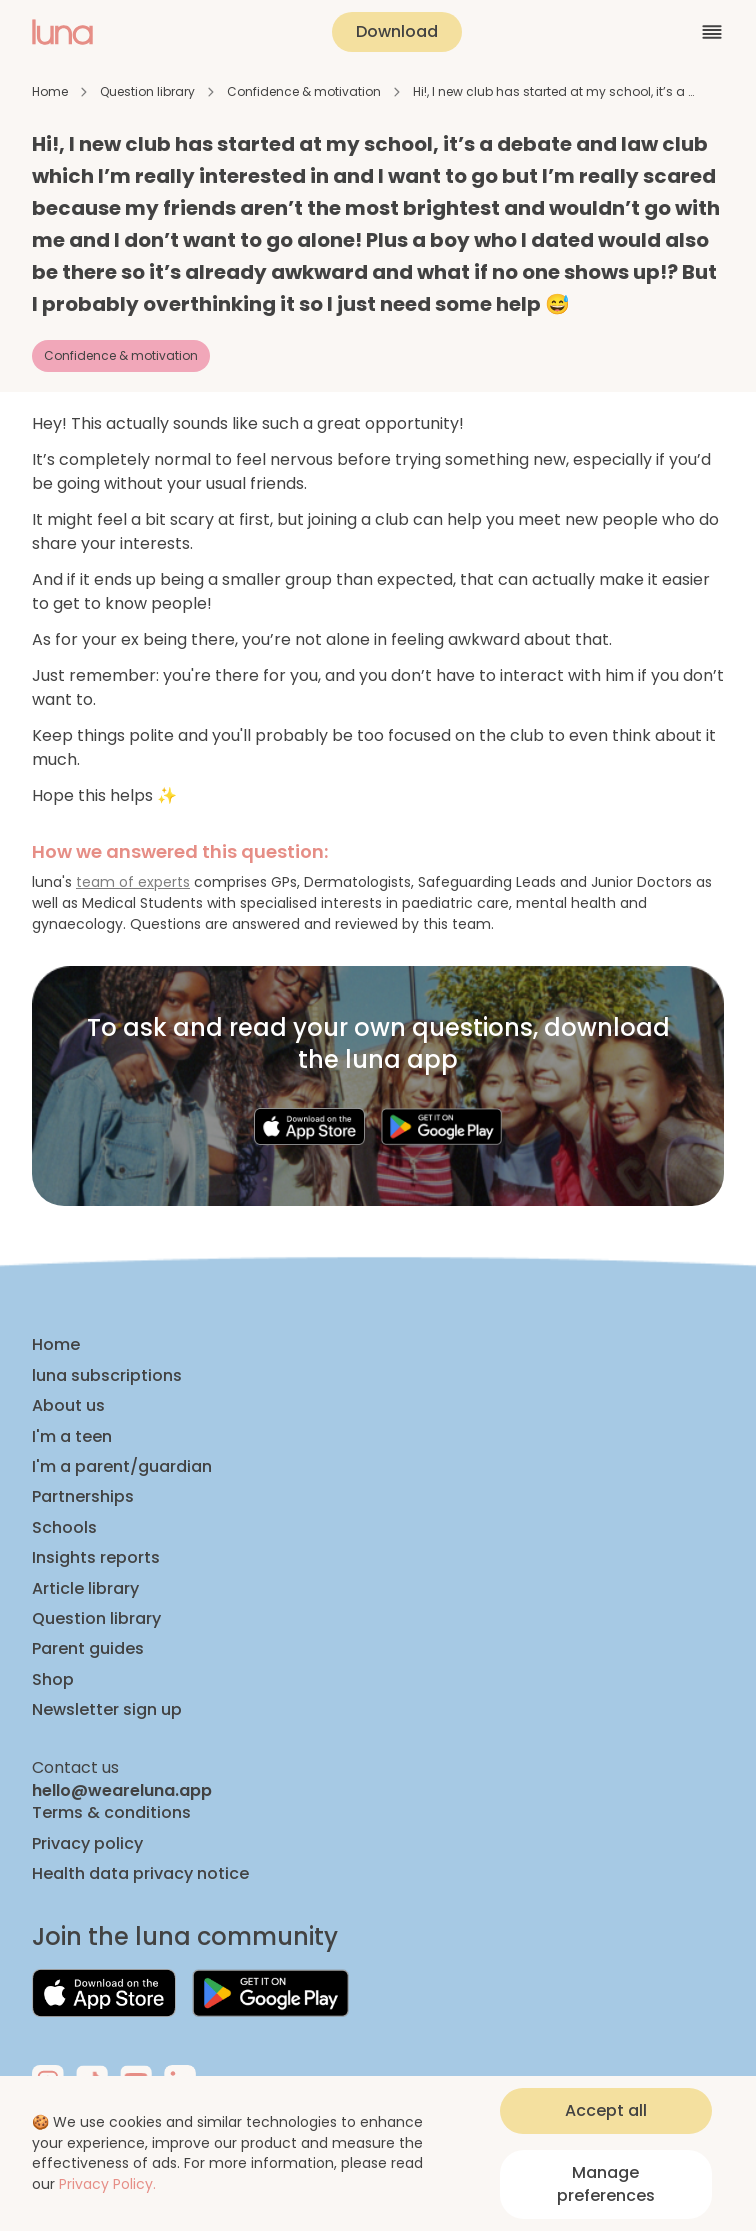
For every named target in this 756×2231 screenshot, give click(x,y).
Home (50, 91)
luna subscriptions (107, 1376)
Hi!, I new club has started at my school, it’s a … (553, 91)
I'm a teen (72, 1437)
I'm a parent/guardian (122, 1467)
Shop (53, 1680)
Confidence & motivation (304, 91)
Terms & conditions (111, 1813)
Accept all (606, 2110)
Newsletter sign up (107, 1710)
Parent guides (88, 1649)
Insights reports (96, 1558)
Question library (147, 91)
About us (68, 1406)
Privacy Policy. (107, 2184)
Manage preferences (606, 2183)
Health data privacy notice (140, 1874)
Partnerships (83, 1497)
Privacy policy (87, 1844)
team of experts (133, 882)
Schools (64, 1528)
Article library (85, 1589)
